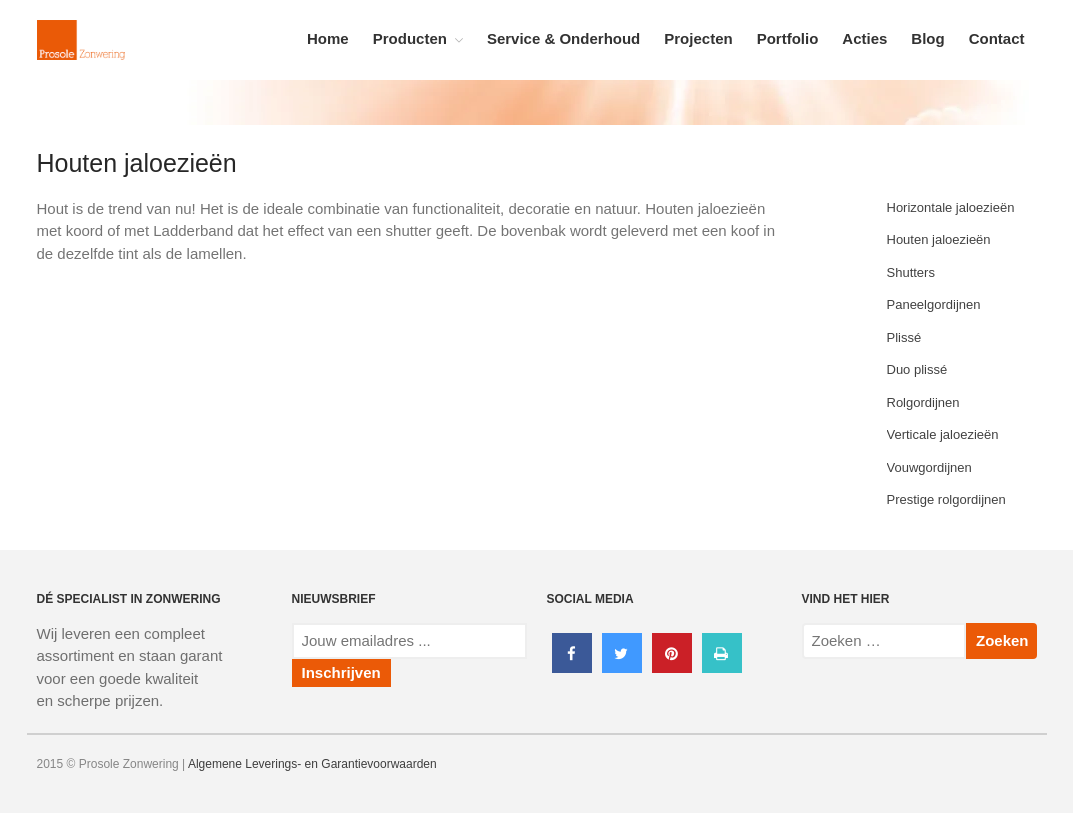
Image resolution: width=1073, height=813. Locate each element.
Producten (410, 38)
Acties (864, 38)
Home (328, 38)
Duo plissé (917, 369)
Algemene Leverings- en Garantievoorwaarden (312, 764)
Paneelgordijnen (934, 304)
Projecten (698, 38)
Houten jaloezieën (939, 239)
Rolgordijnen (923, 402)
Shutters (911, 272)
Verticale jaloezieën (943, 434)
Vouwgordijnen (929, 467)
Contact (997, 38)
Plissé (904, 337)
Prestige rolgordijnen (946, 499)
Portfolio (788, 38)
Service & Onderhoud (563, 38)
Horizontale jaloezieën (951, 207)
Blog (927, 38)
